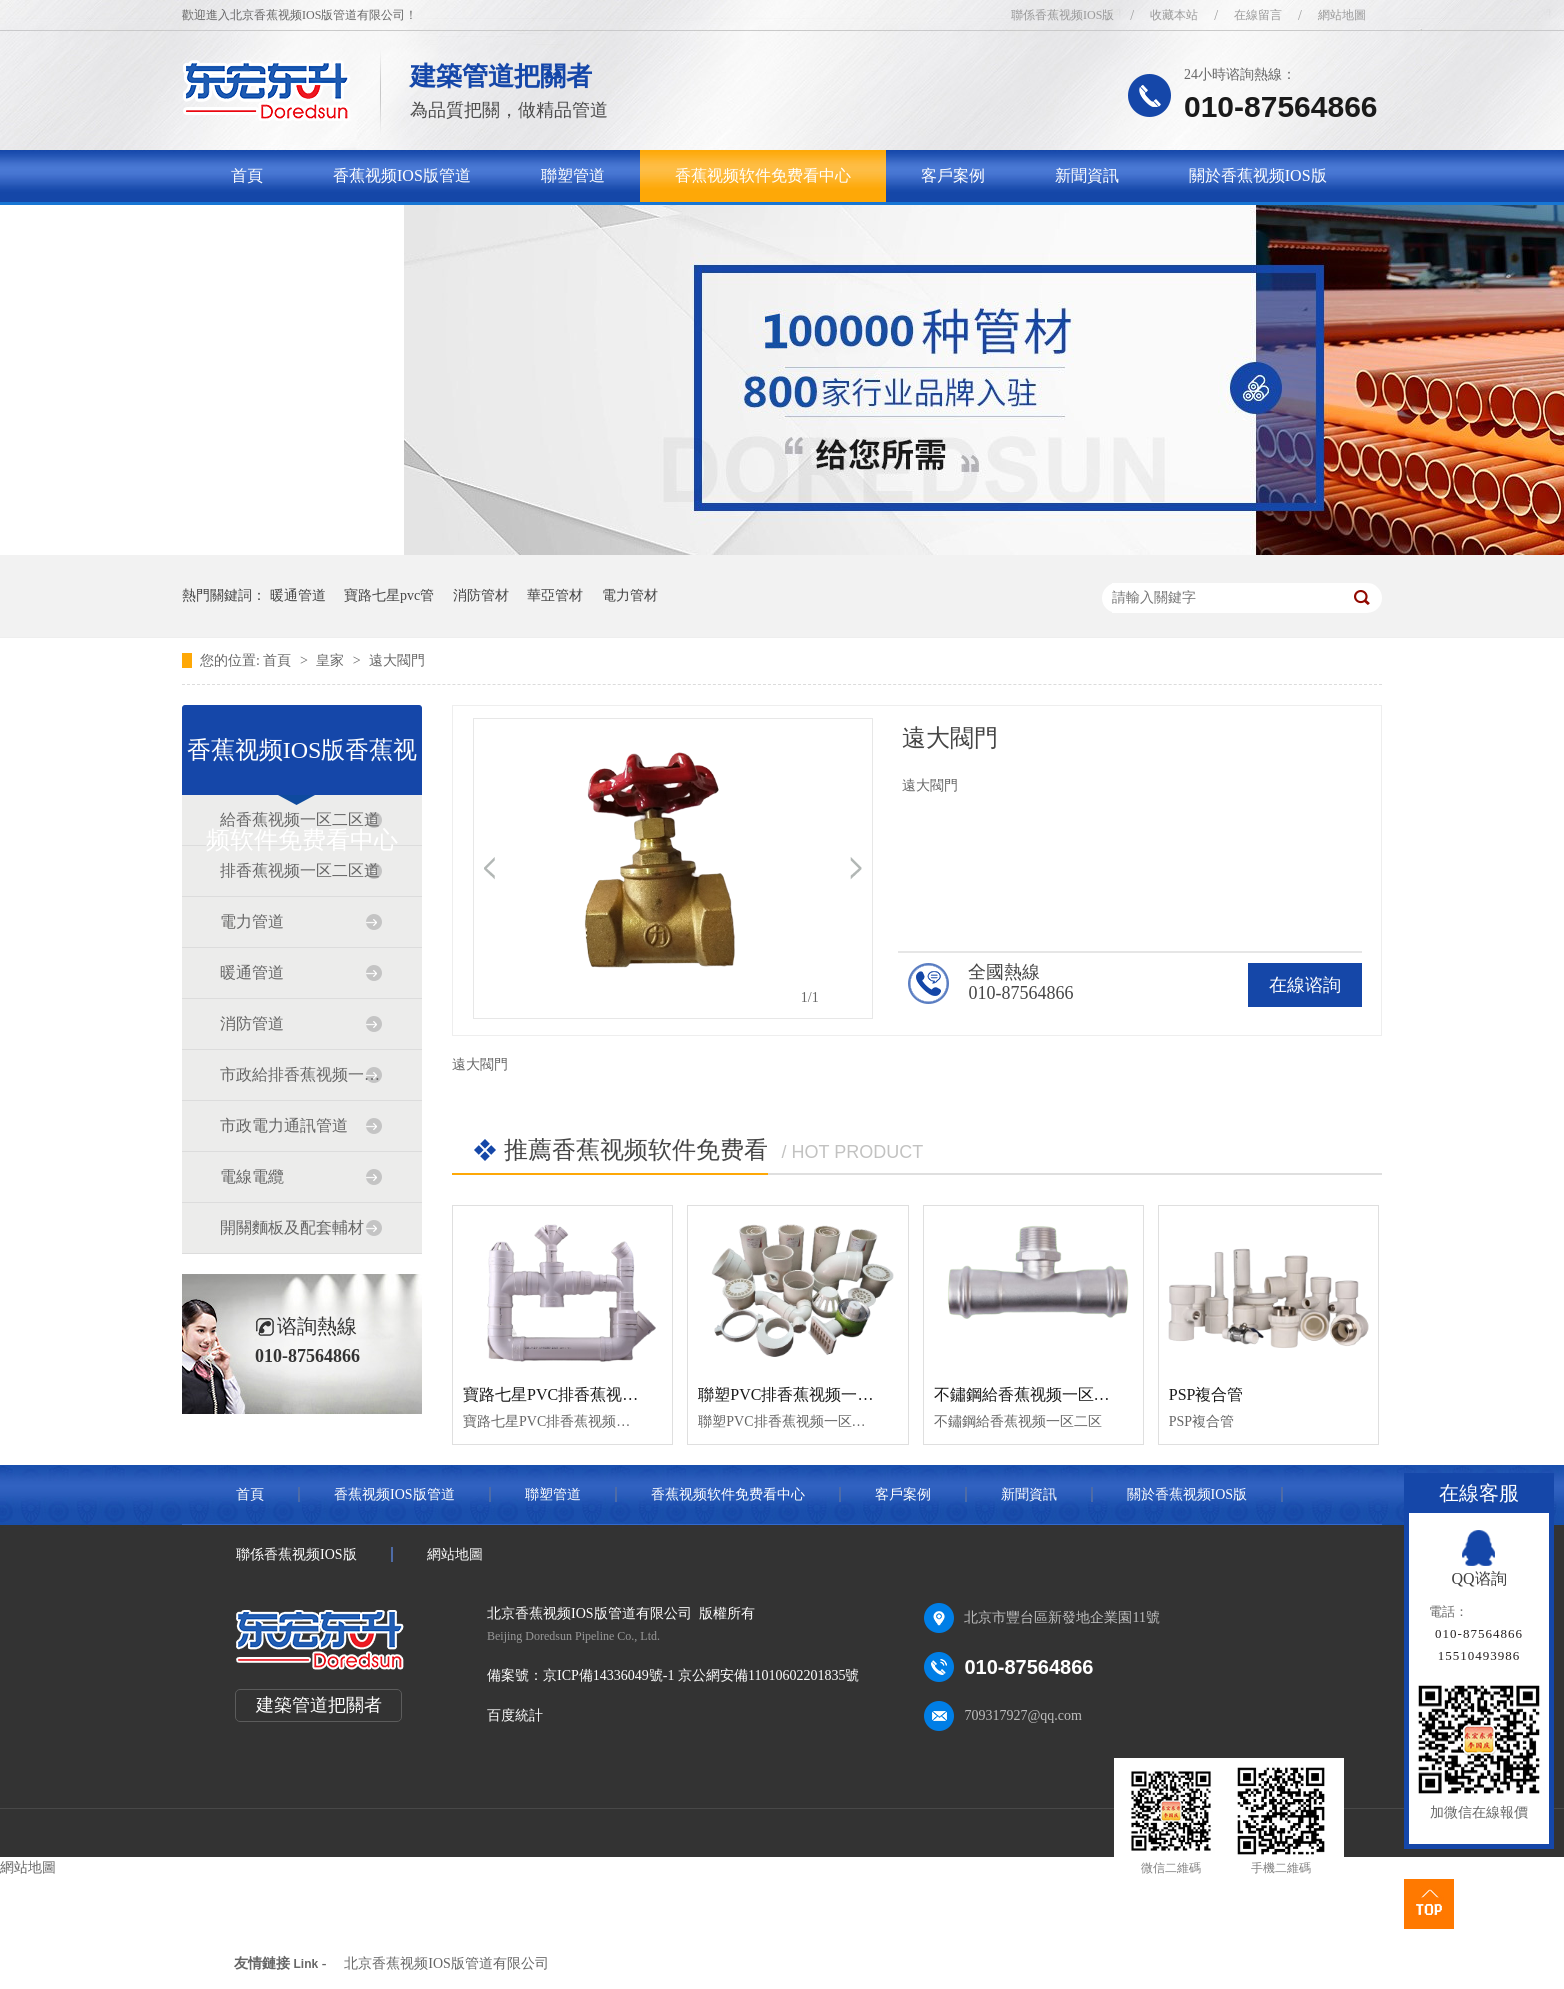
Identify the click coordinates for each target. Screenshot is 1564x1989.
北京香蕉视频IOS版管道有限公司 (446, 1963)
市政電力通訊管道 (284, 1125)
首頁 (247, 175)
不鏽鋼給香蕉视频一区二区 (1030, 1394)
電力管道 (252, 921)
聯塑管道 (573, 175)
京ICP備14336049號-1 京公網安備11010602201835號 (701, 1675)
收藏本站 (1174, 15)
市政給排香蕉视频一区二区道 (301, 1074)
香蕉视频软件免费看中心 (763, 175)
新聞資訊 (1087, 175)
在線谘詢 (1305, 985)
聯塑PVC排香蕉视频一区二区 (801, 1394)
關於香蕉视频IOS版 (1258, 175)
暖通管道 (298, 595)
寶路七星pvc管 (389, 595)
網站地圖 (1342, 15)
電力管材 (630, 595)
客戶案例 (953, 175)
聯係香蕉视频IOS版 (1062, 15)
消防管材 (481, 595)
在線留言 (1258, 15)
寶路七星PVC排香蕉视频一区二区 (582, 1394)
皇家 (332, 660)
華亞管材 (555, 595)
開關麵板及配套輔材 (292, 1227)
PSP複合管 (1206, 1394)
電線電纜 (252, 1176)
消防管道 (252, 1023)
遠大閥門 (397, 660)
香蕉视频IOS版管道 (402, 175)
